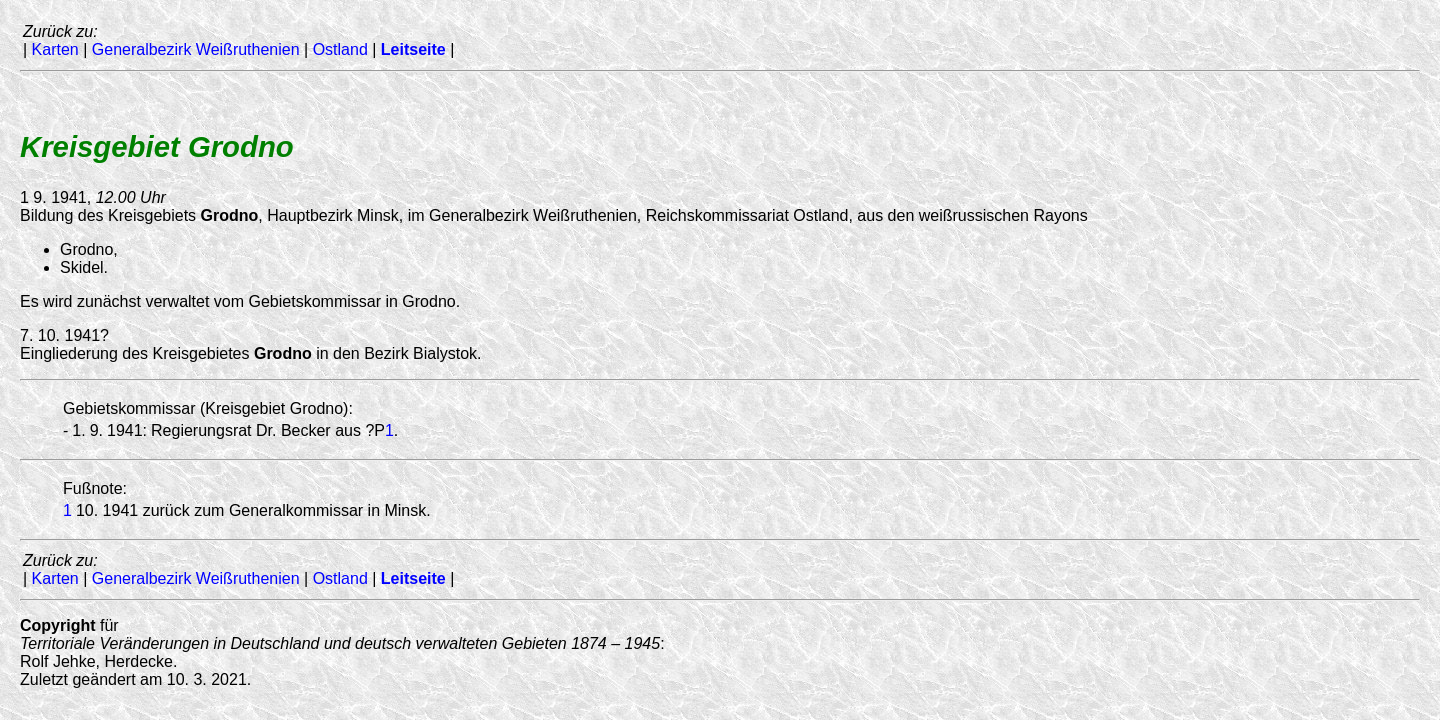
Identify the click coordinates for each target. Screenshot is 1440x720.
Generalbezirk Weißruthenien (196, 49)
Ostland (340, 49)
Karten (55, 49)
